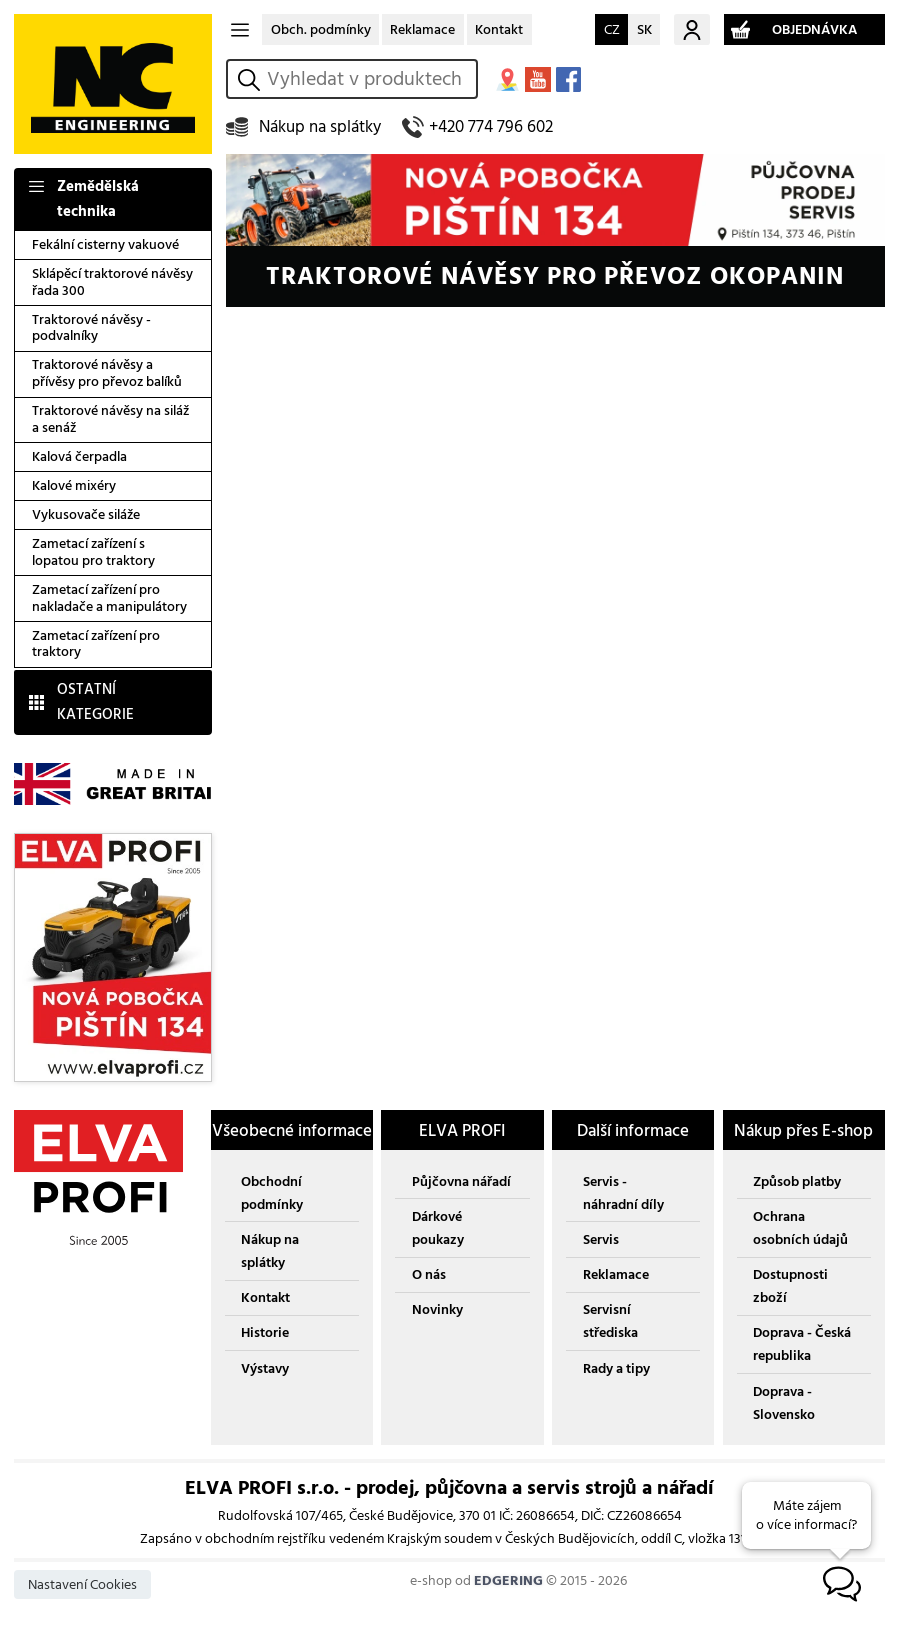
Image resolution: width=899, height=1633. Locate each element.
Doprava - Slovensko (784, 1403)
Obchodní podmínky (272, 1193)
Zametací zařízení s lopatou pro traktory (93, 552)
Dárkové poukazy (438, 1228)
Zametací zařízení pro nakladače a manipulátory (109, 598)
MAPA (507, 79)
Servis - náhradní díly (623, 1193)
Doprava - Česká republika (802, 1344)
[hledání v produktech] (368, 79)
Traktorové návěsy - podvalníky (91, 328)
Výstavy (265, 1368)
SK (644, 29)
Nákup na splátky (320, 126)
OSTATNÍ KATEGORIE (95, 702)
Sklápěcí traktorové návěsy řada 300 (112, 282)
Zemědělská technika (98, 199)
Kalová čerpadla (79, 456)
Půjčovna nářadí (461, 1181)
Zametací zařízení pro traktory (96, 644)
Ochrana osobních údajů (800, 1228)
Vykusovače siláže (86, 514)
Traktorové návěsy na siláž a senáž (110, 419)
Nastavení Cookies (82, 1584)
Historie (265, 1332)
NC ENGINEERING (113, 84)
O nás (429, 1274)
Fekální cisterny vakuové (105, 244)
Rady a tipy (616, 1368)
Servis (601, 1239)
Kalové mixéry (74, 485)
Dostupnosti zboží (790, 1286)
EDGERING (508, 1580)
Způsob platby (797, 1181)
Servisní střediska (610, 1321)
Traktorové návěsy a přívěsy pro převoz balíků (107, 373)
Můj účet (692, 29)
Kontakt (499, 29)
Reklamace (422, 29)
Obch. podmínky (321, 29)
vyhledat (252, 79)
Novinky (437, 1309)
